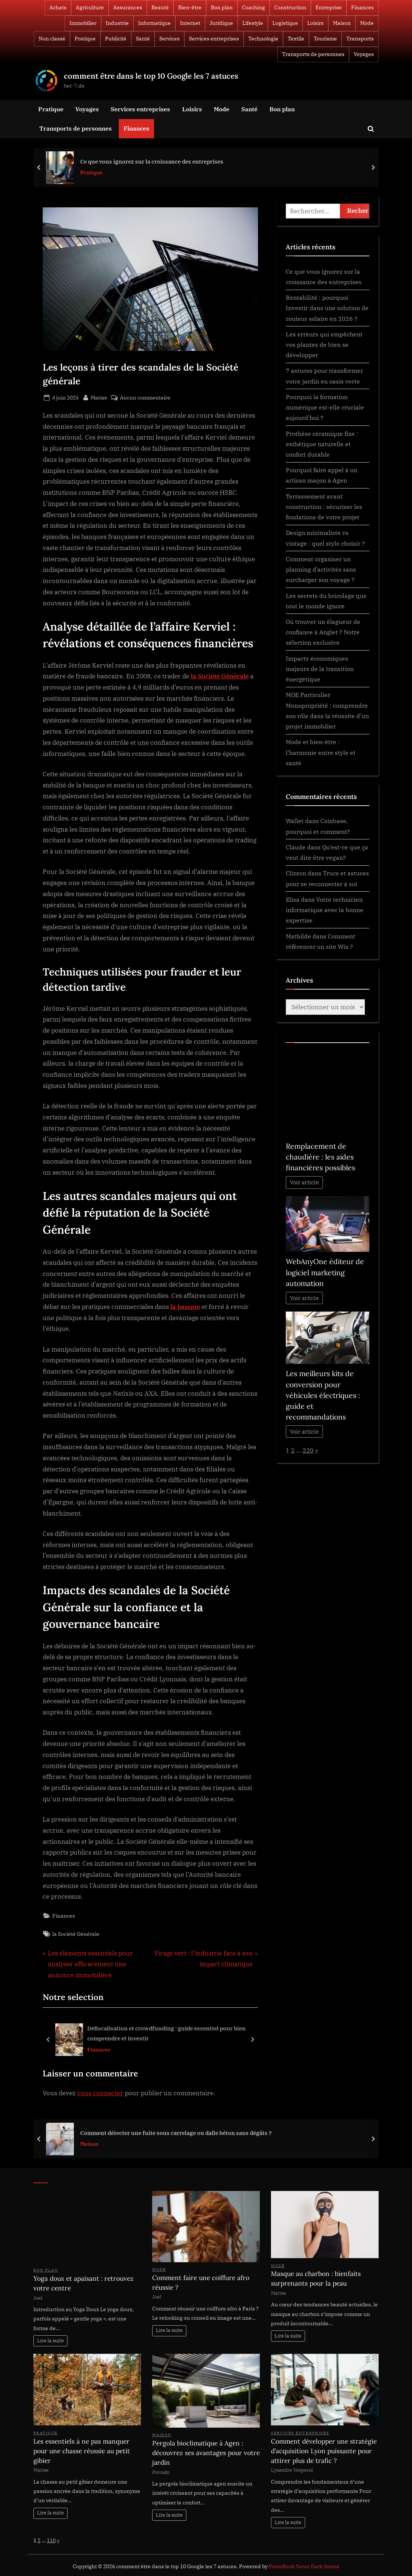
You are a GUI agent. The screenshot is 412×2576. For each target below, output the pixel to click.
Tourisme (325, 38)
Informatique (154, 23)
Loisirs (315, 23)
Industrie (117, 23)
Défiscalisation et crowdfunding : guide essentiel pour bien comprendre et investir (166, 2033)
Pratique (85, 38)
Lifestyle (252, 23)
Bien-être (190, 7)
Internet (190, 23)
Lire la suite (50, 2341)
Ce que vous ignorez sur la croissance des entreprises (151, 161)
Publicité (116, 38)
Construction (290, 7)
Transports (360, 38)
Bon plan (222, 7)
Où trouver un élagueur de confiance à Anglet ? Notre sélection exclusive (323, 632)
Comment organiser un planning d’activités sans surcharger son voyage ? (321, 569)
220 (308, 1450)
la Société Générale (75, 1933)
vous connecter (100, 2093)
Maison (342, 23)
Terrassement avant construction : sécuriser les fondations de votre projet (324, 506)
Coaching (253, 7)
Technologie (263, 38)
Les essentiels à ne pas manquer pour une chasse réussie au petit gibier (81, 2451)
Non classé (52, 38)
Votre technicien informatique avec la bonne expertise (324, 909)
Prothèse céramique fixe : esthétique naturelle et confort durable (322, 444)
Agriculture (90, 7)
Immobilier (83, 23)
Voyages (364, 54)
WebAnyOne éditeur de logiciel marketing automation (325, 1272)
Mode (367, 23)
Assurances (127, 7)
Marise (99, 397)
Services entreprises (214, 38)
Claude (295, 847)
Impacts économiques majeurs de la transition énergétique (320, 668)
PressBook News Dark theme (304, 2566)
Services (169, 38)
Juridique (221, 23)
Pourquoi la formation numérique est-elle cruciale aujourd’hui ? (325, 407)
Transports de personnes (313, 54)
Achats (57, 7)
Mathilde (298, 936)
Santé (143, 38)
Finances (362, 7)
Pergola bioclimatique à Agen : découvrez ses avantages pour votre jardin (206, 2453)
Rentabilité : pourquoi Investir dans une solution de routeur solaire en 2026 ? (327, 307)
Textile (296, 38)
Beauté (160, 7)
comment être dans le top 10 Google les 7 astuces (151, 76)
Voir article (304, 1182)
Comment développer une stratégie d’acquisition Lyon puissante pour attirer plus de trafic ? (324, 2451)
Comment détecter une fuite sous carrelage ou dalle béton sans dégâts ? (176, 2132)
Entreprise (328, 7)
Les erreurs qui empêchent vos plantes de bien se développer (324, 344)
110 (51, 2540)
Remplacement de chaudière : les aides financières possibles (320, 1157)
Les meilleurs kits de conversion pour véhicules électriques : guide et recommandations (323, 1395)
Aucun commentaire (145, 397)
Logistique (285, 23)
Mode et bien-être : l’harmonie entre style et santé (321, 752)
